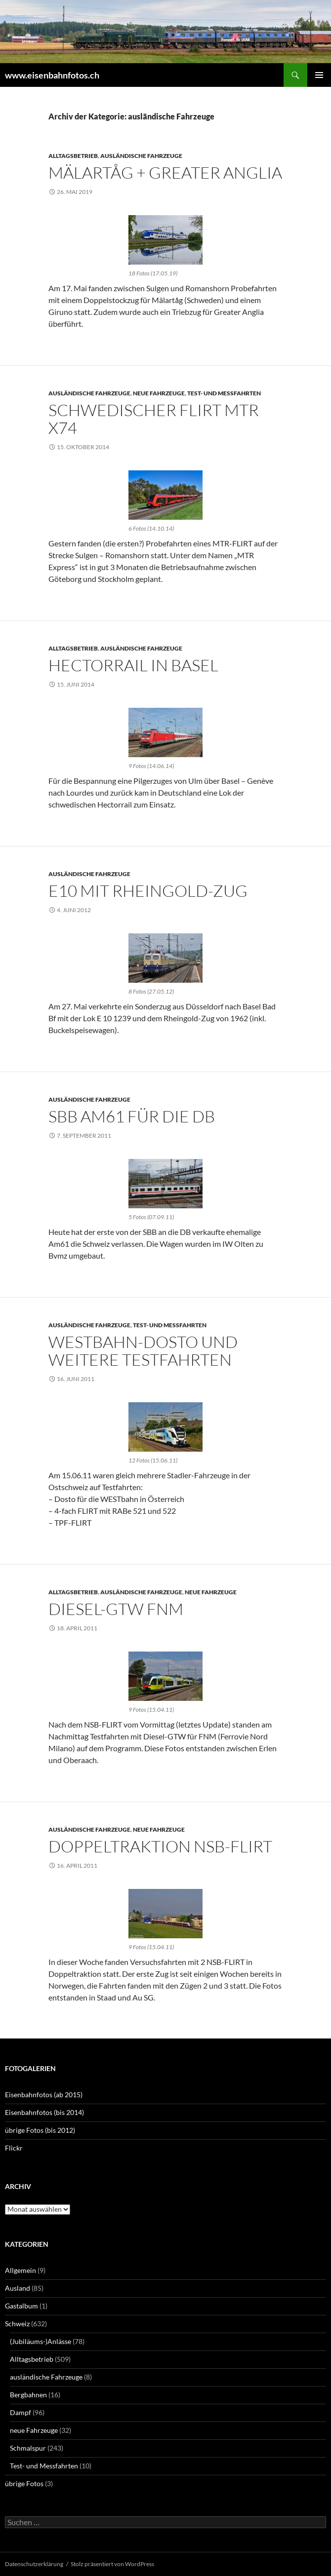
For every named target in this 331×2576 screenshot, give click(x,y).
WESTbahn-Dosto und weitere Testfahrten (143, 1351)
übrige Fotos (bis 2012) (40, 2130)
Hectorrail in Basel (133, 665)
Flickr (14, 2148)
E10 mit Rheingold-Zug (148, 891)
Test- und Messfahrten (224, 393)
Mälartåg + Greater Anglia (165, 172)
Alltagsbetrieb (73, 155)
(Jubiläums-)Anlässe (40, 2341)
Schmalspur (28, 2448)
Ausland (17, 2288)
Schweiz (17, 2323)
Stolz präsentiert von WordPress (112, 2564)
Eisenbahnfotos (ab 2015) (44, 2094)
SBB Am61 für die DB (131, 1116)
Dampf (20, 2412)
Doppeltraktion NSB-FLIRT (160, 1846)
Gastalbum (21, 2306)
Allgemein (20, 2270)
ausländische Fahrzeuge (141, 155)
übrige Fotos (24, 2483)
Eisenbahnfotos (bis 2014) (44, 2112)
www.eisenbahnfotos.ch (52, 75)
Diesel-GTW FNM (115, 1609)
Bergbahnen (28, 2394)
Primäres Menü (319, 75)
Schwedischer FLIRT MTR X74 (153, 419)
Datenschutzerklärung (34, 2564)
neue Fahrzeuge (159, 393)
